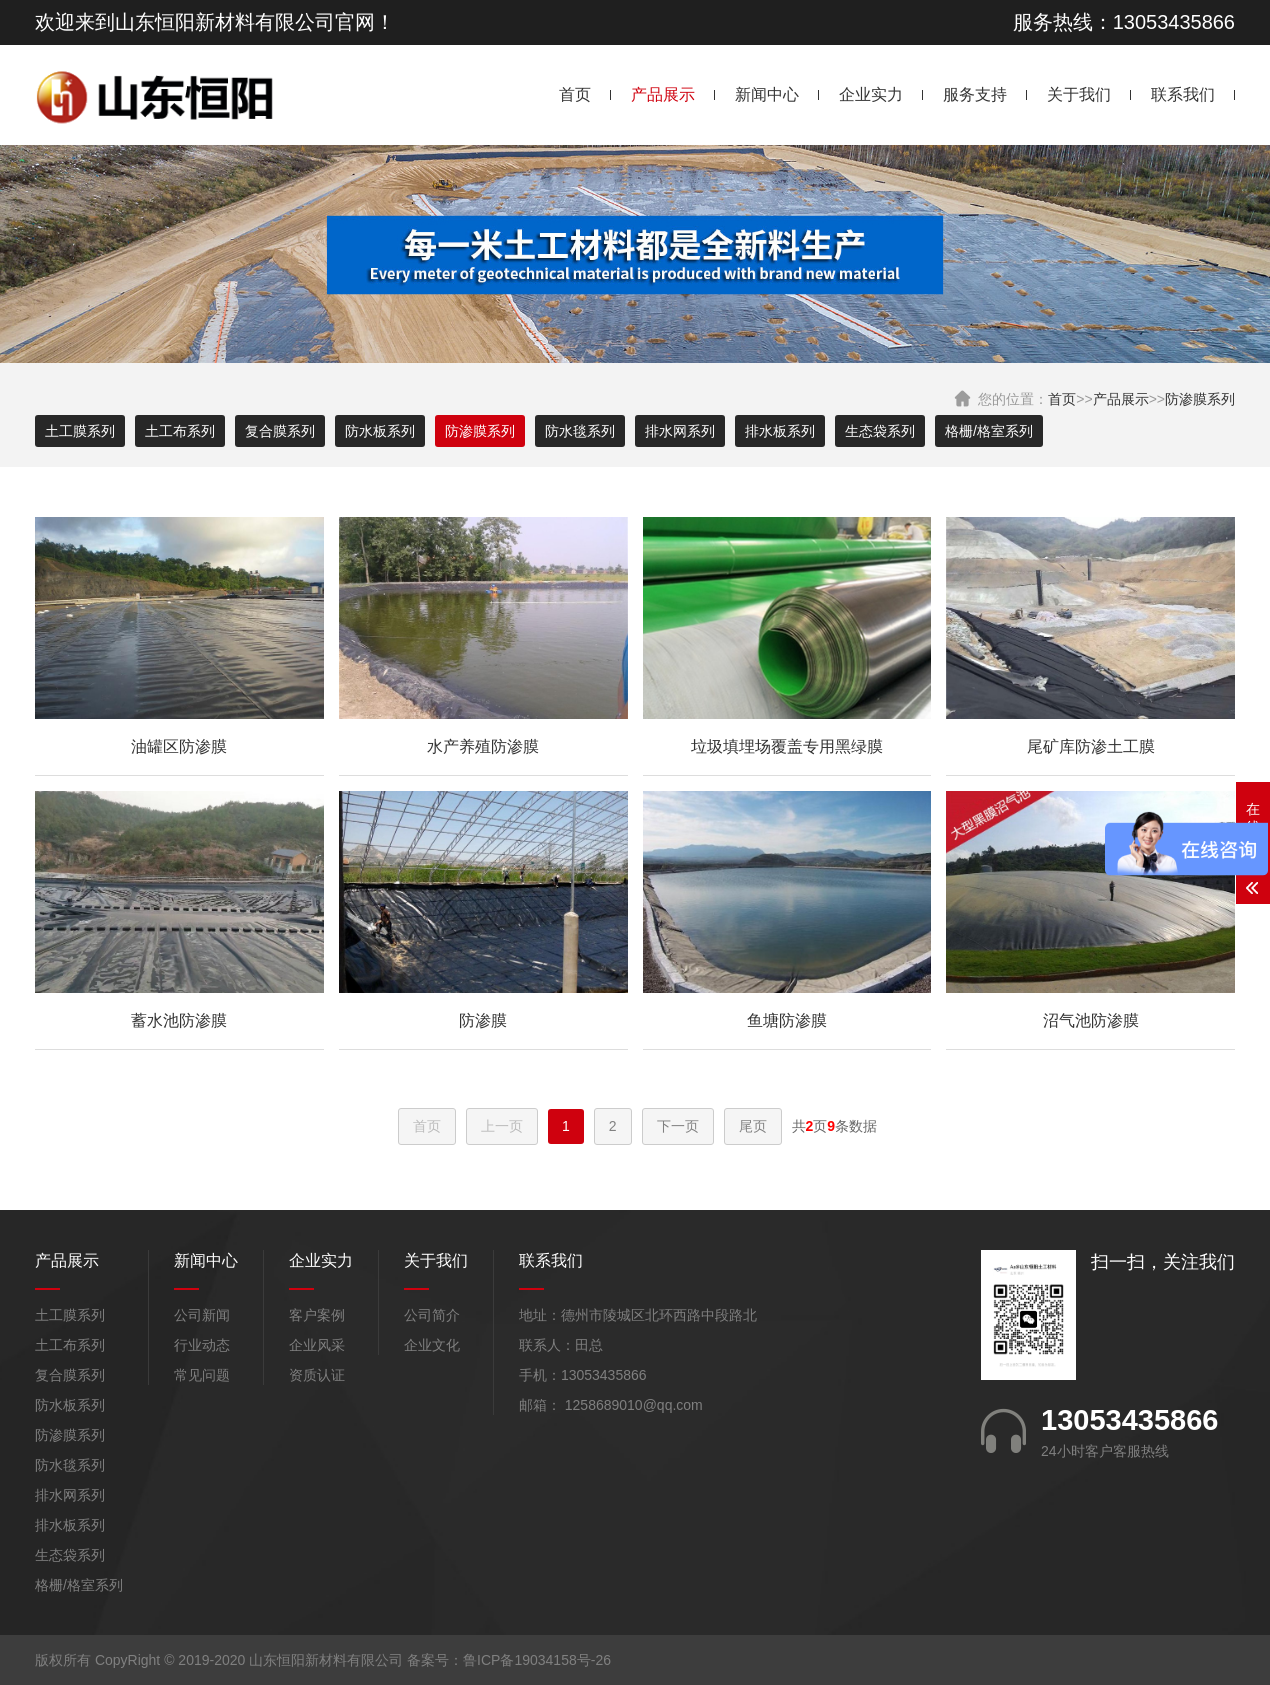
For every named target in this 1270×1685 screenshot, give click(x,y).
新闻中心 (767, 94)
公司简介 (432, 1315)
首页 (575, 94)
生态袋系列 (880, 431)
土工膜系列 (80, 431)
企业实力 (871, 94)
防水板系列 (380, 431)
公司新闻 (202, 1315)
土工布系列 (180, 431)
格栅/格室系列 (989, 431)
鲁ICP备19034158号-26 (537, 1660)
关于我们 (1079, 94)
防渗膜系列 (1200, 399)
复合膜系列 (280, 431)
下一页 (678, 1126)
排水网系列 (680, 431)
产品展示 (663, 94)
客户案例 (317, 1315)
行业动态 (202, 1345)
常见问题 (202, 1375)
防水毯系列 (580, 431)
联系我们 (1183, 94)
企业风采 (317, 1345)
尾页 (753, 1126)
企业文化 (432, 1345)
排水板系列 (780, 431)
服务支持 (975, 94)
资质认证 (317, 1375)
